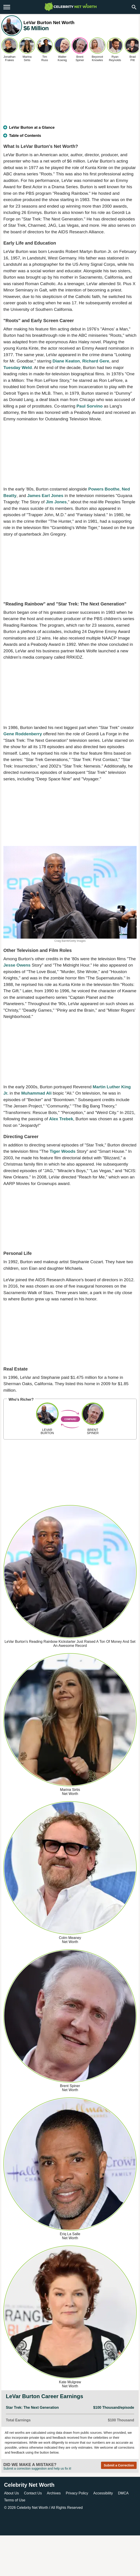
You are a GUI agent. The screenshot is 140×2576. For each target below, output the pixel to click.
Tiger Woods (62, 1151)
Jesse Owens (16, 965)
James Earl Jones (45, 495)
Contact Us (33, 2493)
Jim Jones (56, 502)
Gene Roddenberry (22, 733)
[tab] (70, 129)
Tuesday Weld (17, 367)
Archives (54, 2493)
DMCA (123, 2493)
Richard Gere (95, 361)
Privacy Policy (77, 2493)
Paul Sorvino (89, 406)
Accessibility (103, 2493)
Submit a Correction (119, 2465)
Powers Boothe (103, 489)
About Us (11, 2493)
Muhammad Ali (36, 1093)
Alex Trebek (61, 1118)
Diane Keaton (66, 361)
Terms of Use (14, 2500)
